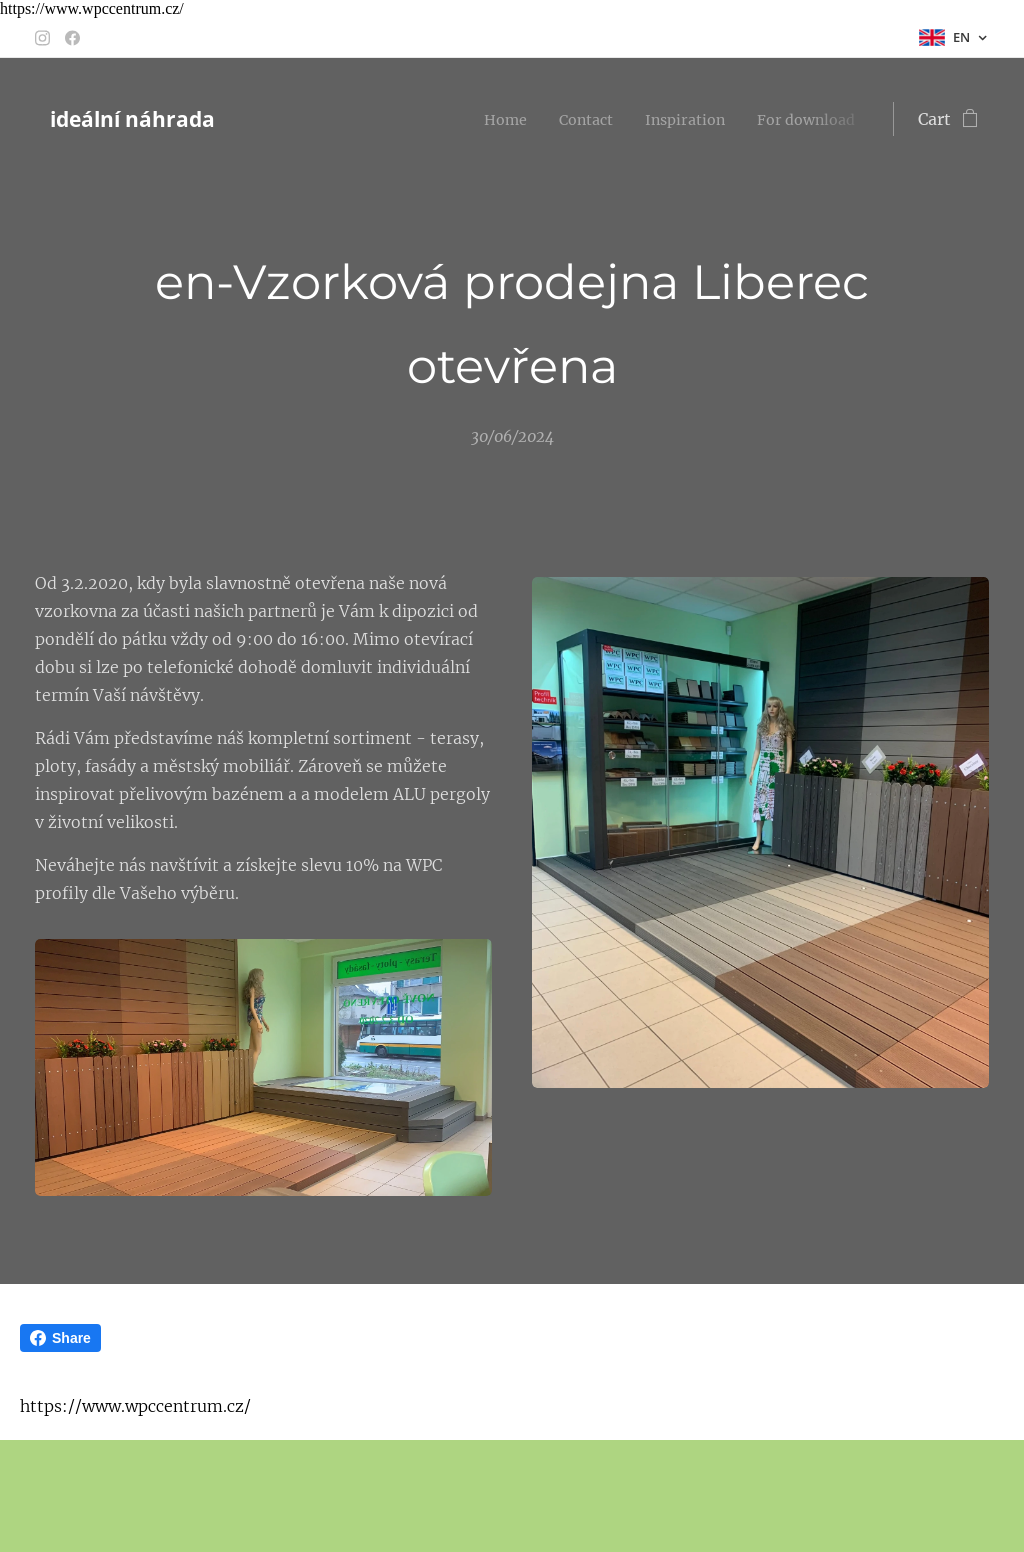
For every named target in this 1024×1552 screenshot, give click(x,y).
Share (60, 1338)
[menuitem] (520, 119)
